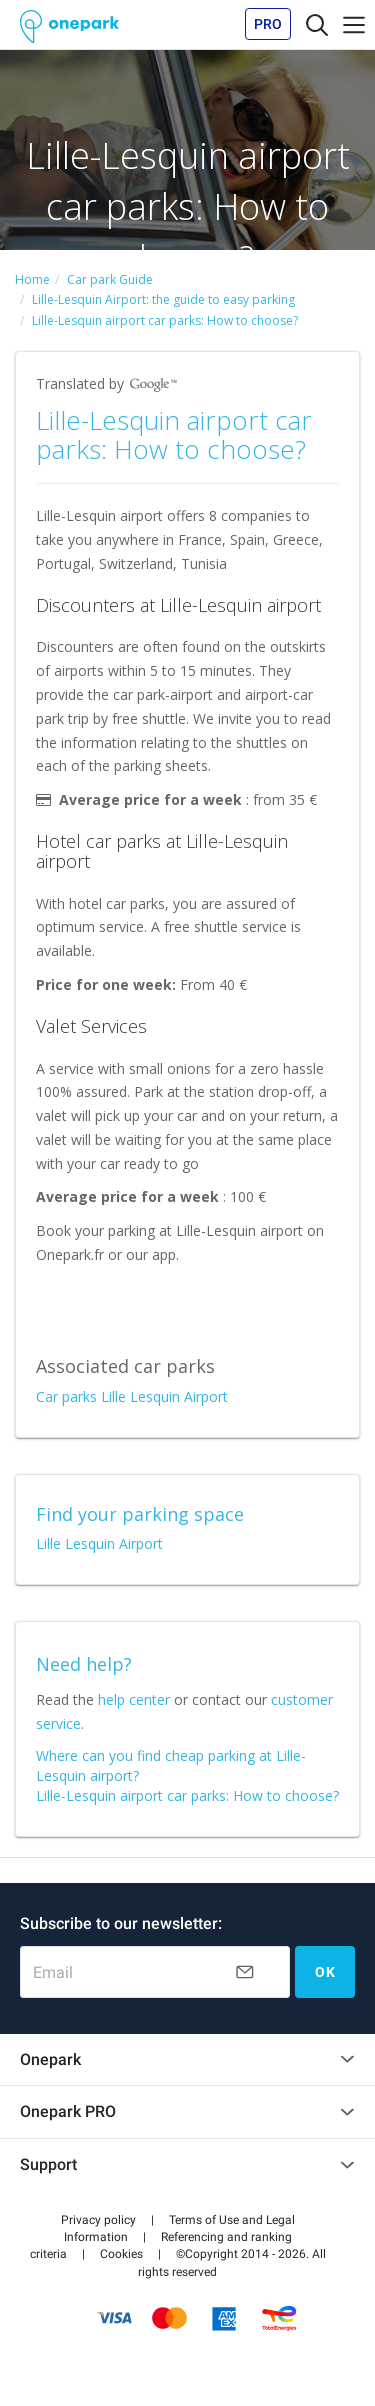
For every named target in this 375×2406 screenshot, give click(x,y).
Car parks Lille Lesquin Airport (132, 1396)
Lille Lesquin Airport (99, 1543)
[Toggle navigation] (317, 24)
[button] (98, 2220)
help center (134, 1699)
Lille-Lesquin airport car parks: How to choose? (187, 1795)
